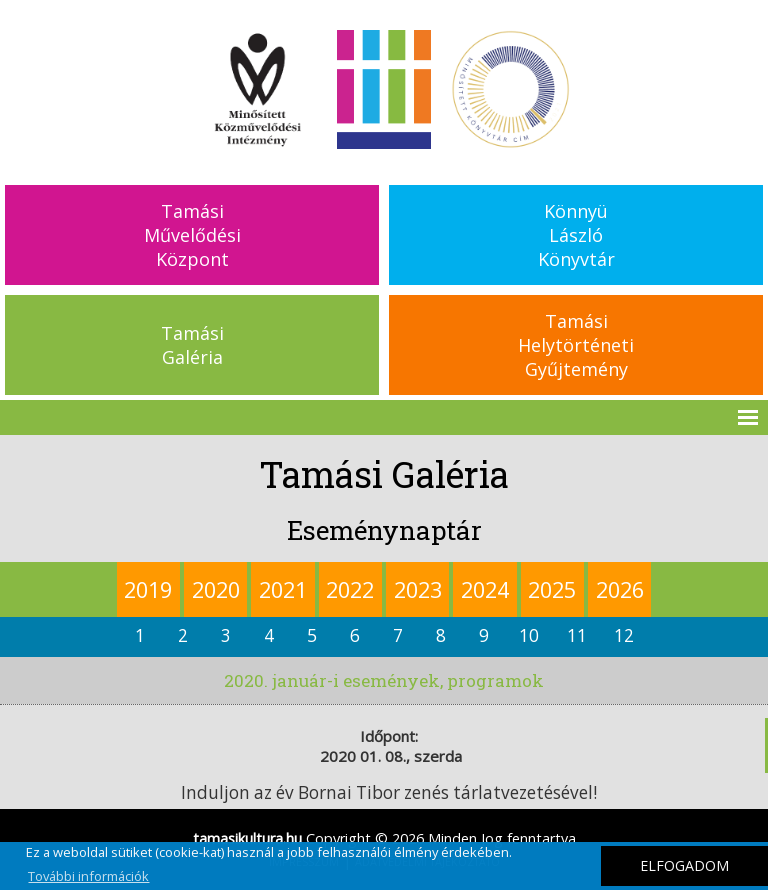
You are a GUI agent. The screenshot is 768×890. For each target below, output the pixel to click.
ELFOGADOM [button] (684, 865)
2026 (620, 589)
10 (529, 635)
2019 (148, 589)
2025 (552, 589)
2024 (485, 589)
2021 (283, 589)
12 (624, 635)
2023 (418, 589)
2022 (350, 589)
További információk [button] (88, 876)
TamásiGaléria (192, 345)
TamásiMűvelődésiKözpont (192, 235)
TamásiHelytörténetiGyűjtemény (576, 345)
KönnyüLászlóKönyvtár (576, 235)
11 (577, 635)
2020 (216, 589)
